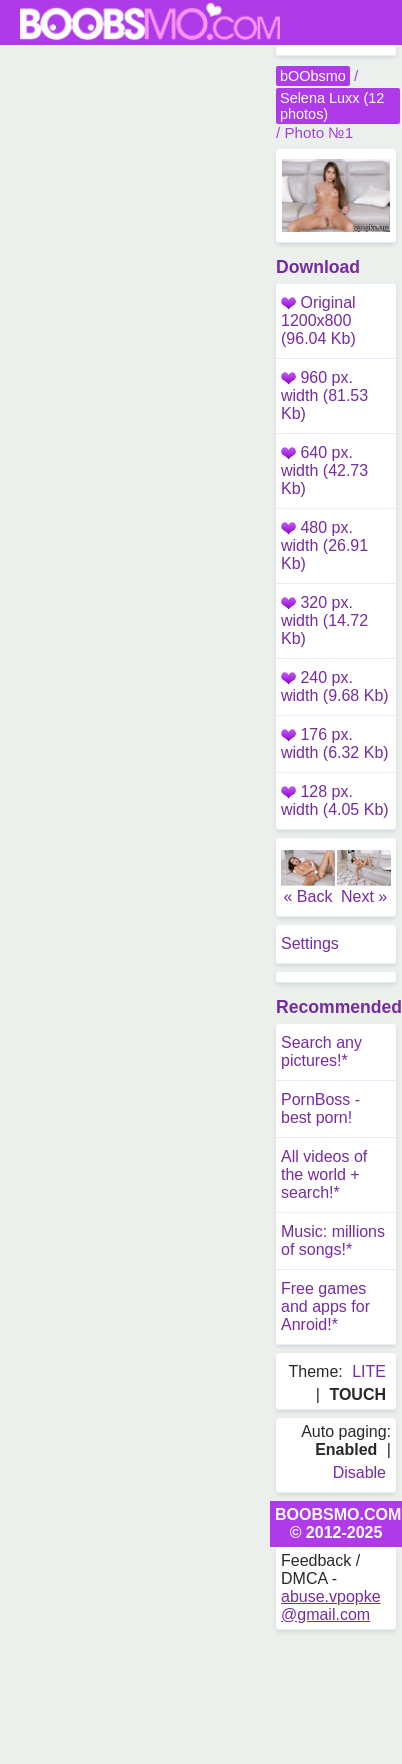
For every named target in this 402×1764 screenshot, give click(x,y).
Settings (310, 943)
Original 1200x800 (318, 320)
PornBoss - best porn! (320, 1108)
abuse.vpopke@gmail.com (331, 1605)
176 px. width (335, 743)
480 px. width (324, 545)
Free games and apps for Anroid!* (325, 1306)
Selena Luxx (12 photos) (332, 106)
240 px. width (335, 686)
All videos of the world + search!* (324, 1174)
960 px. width (324, 395)
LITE (369, 1371)
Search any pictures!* (321, 1051)
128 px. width (335, 800)
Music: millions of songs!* (333, 1240)
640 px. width (324, 470)
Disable (359, 1472)
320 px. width (324, 620)
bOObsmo (313, 76)
